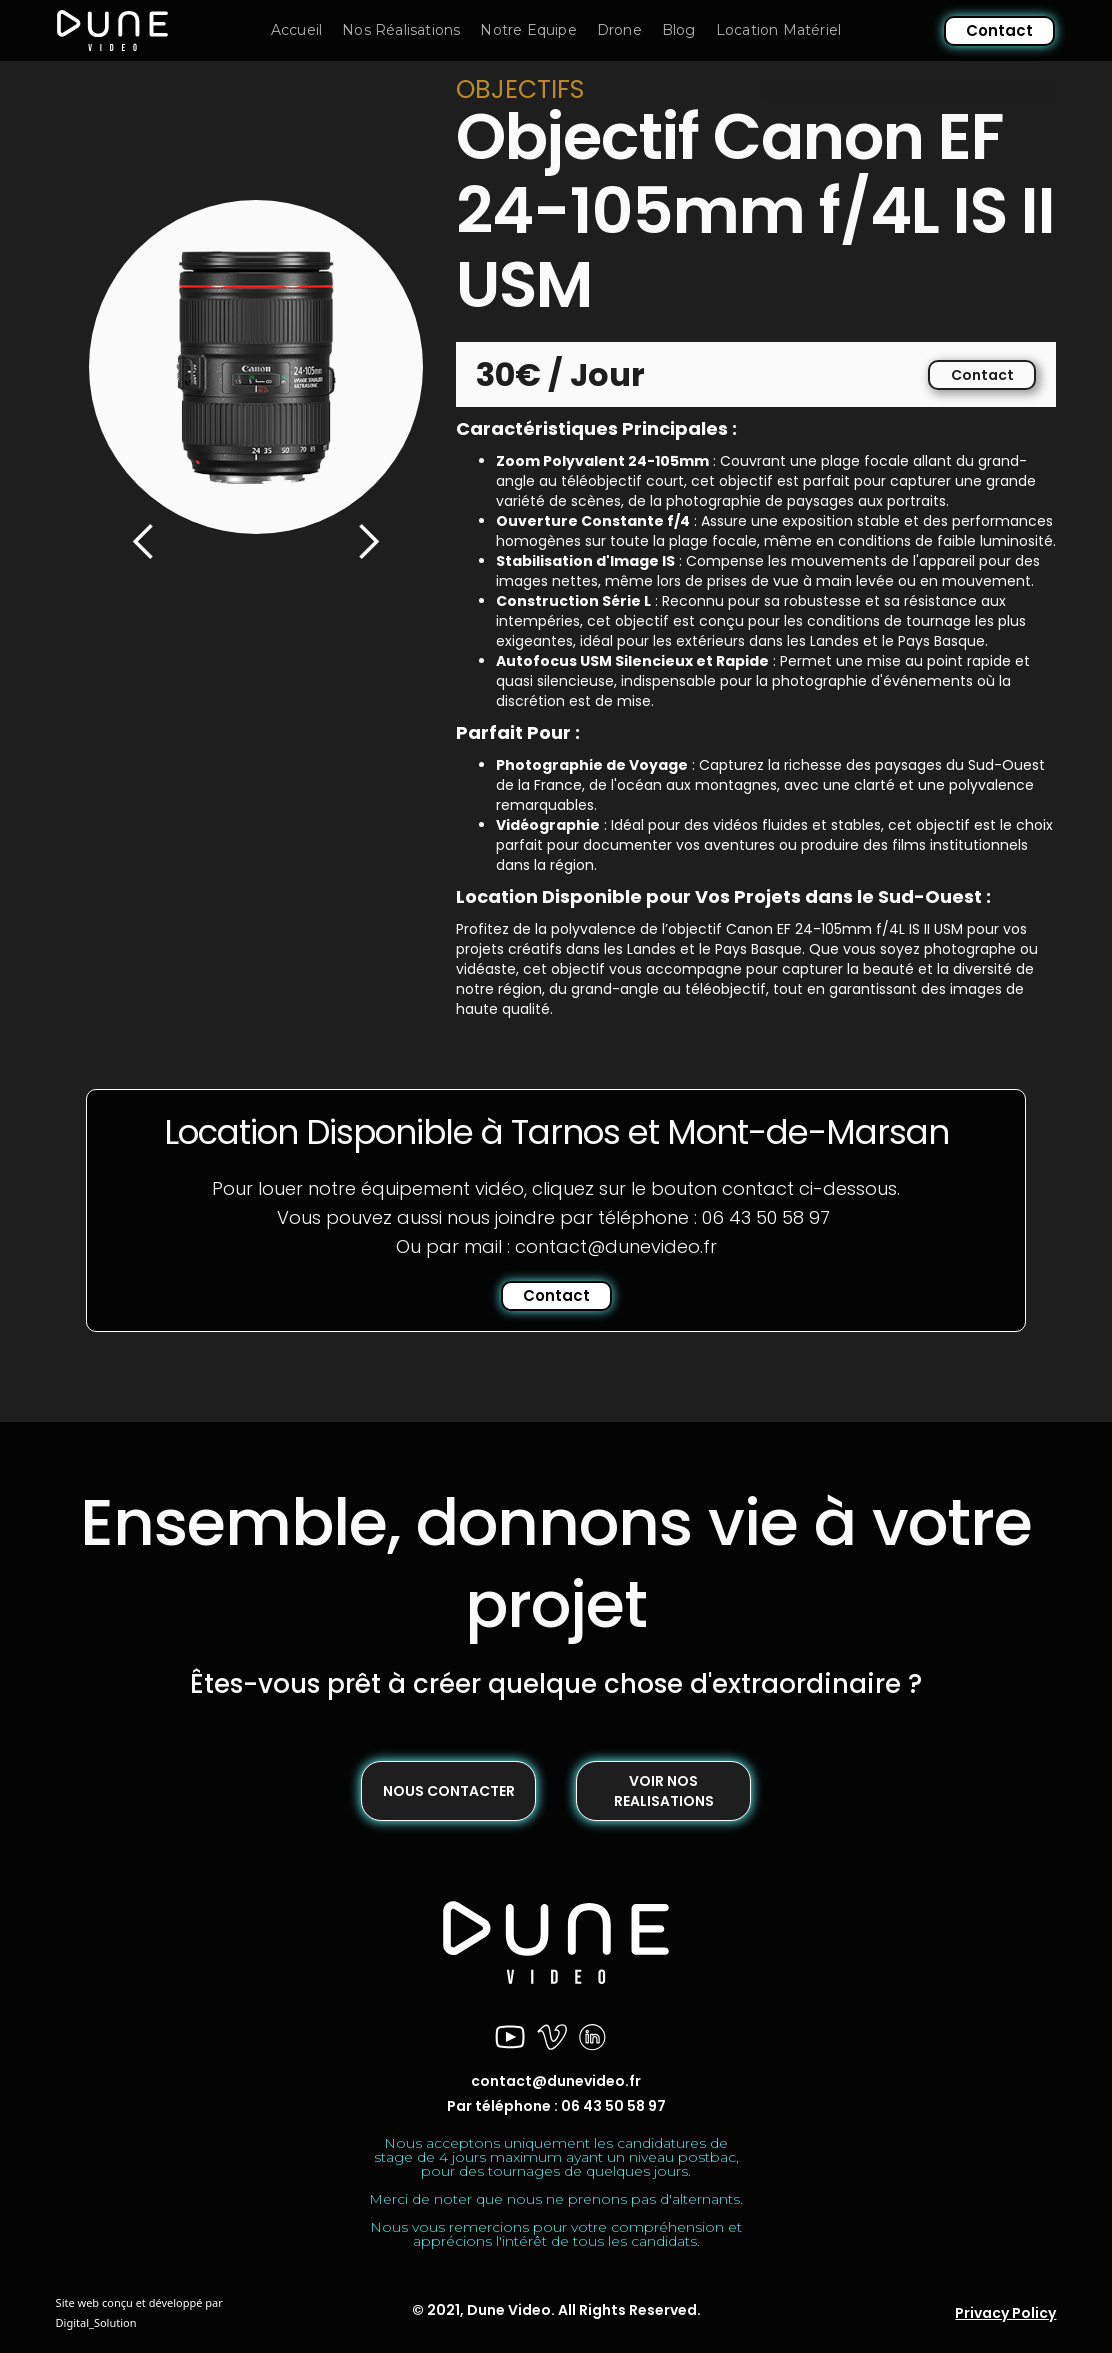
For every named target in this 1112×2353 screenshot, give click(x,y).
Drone (619, 30)
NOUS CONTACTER (449, 1791)
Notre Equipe (528, 30)
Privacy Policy (1005, 2313)
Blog (679, 30)
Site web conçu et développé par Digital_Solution (139, 2312)
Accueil (296, 30)
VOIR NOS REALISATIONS (664, 1791)
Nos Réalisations (401, 30)
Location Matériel (778, 30)
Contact (999, 30)
